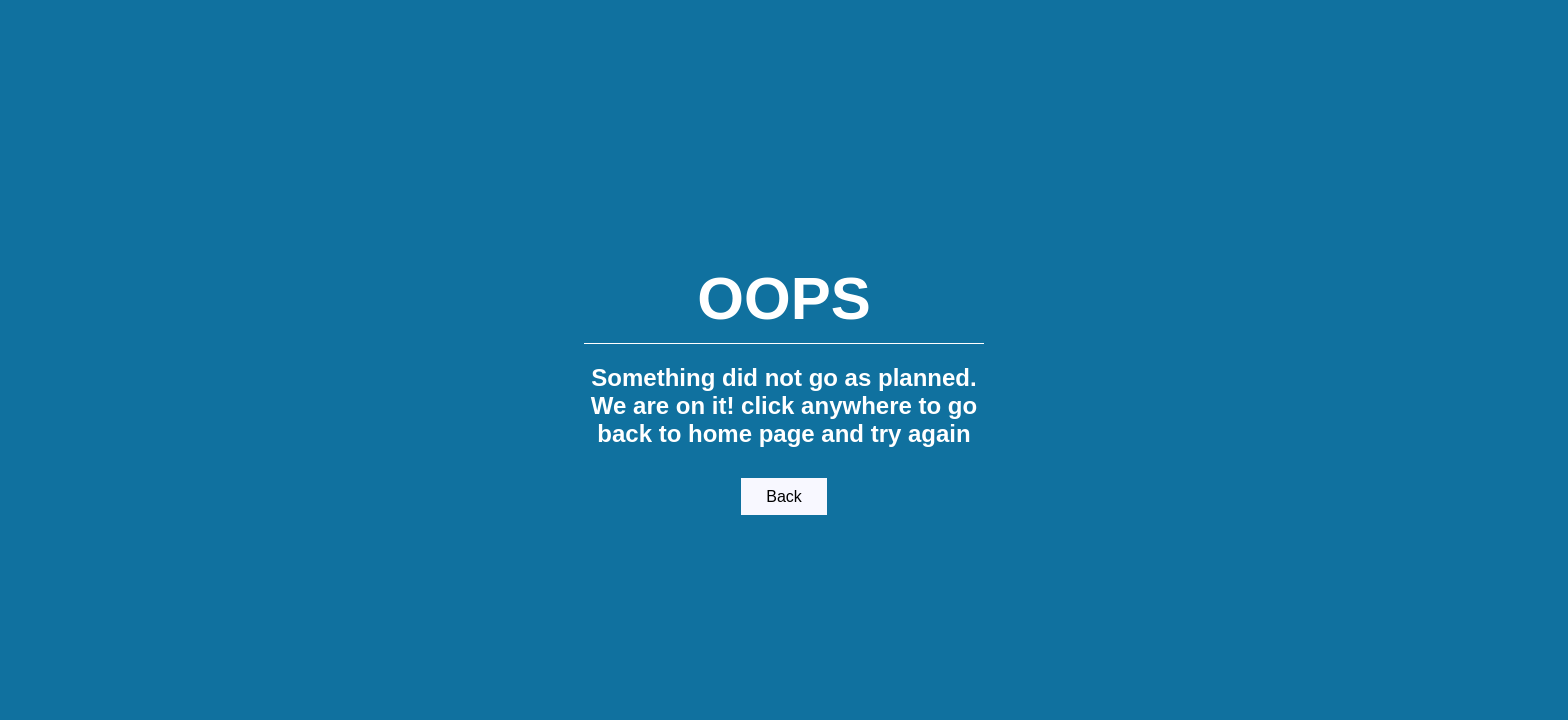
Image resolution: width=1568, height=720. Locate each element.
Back (784, 496)
